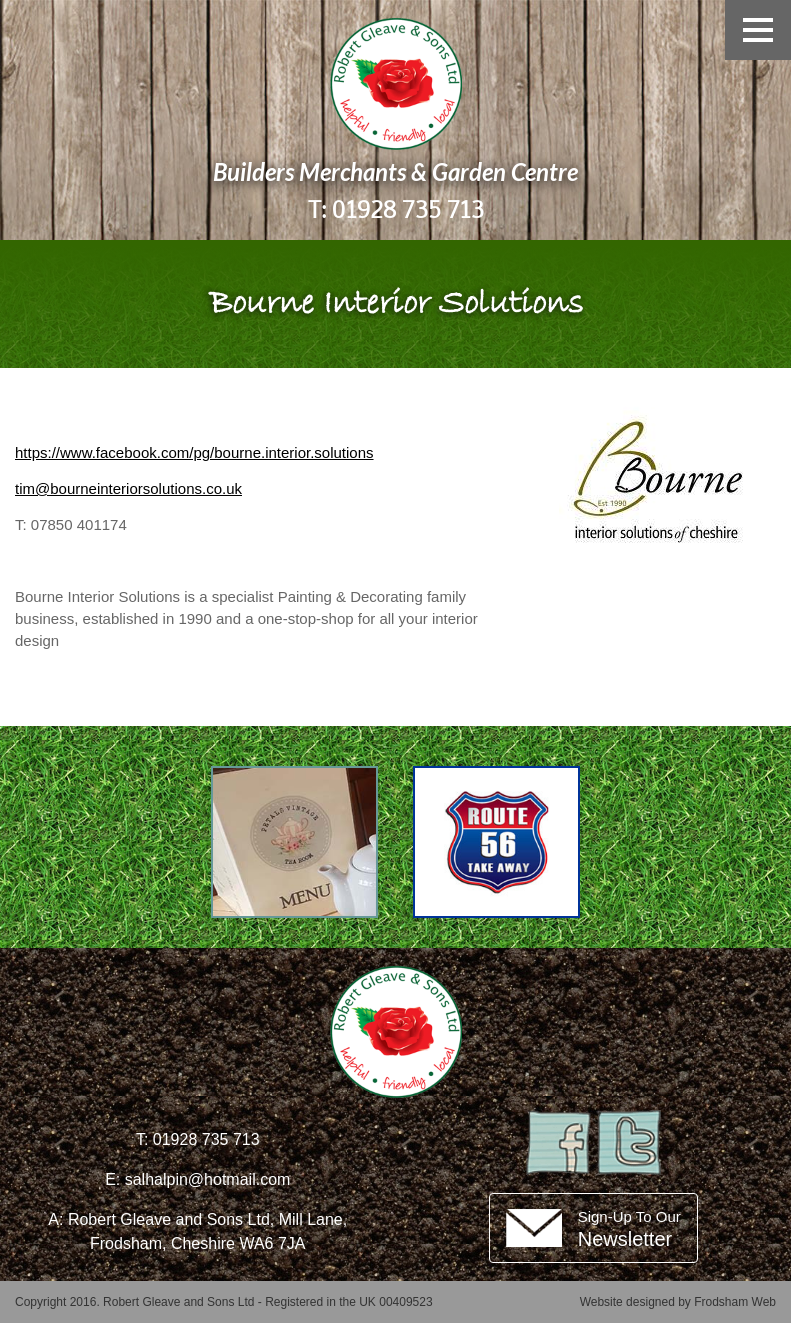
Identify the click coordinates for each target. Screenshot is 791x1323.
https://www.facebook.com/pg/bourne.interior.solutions (194, 452)
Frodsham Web (735, 1302)
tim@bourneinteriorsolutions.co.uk (128, 488)
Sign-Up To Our (629, 1229)
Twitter (628, 1142)
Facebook (558, 1142)
